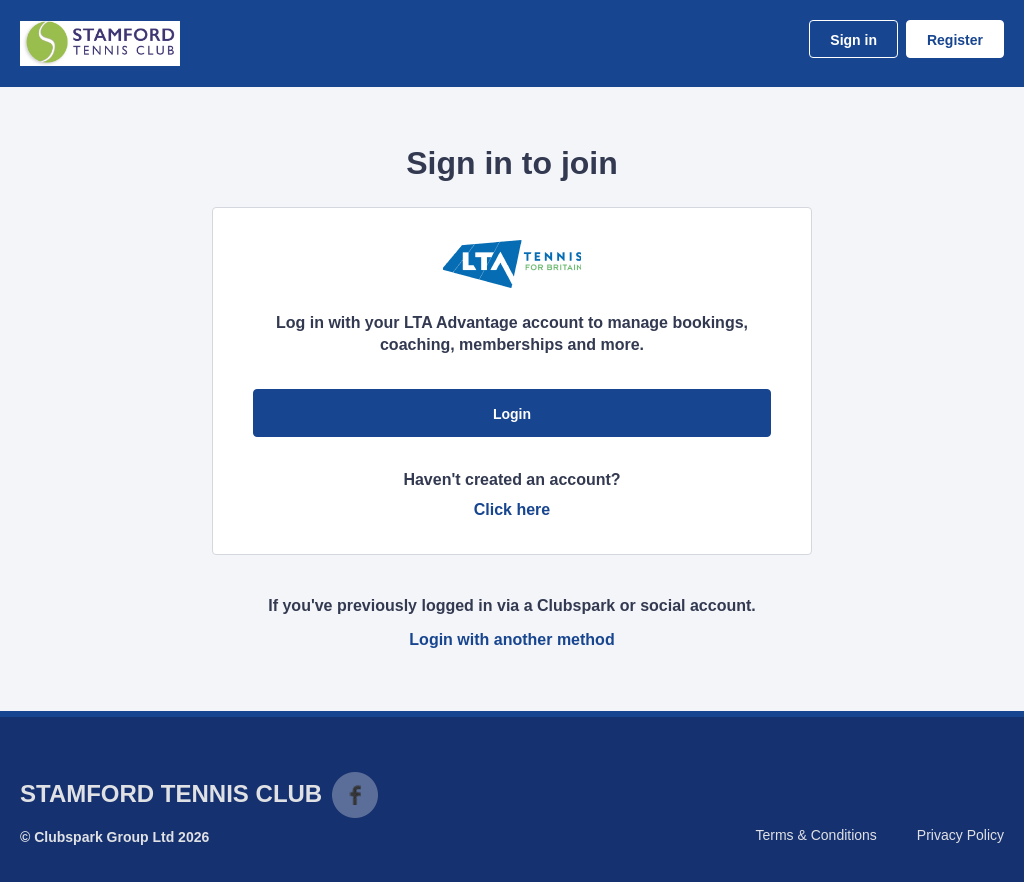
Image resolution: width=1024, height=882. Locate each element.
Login (512, 414)
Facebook (355, 795)
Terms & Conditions (815, 835)
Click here (512, 509)
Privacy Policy (960, 835)
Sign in (853, 40)
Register (955, 40)
